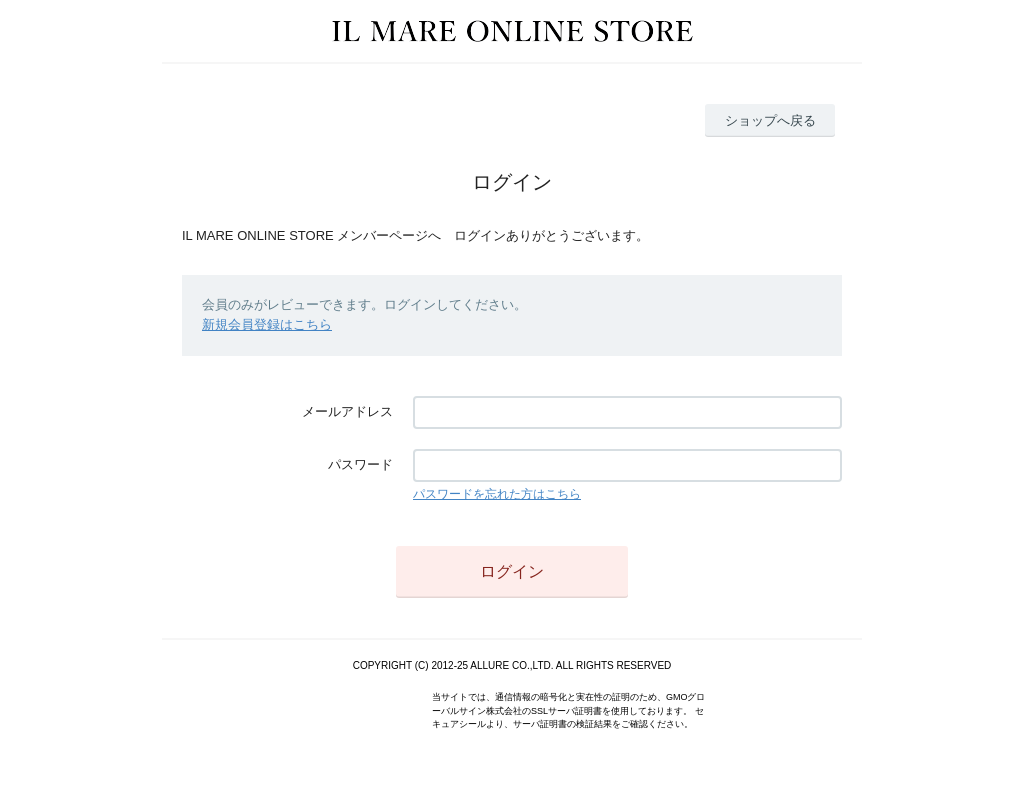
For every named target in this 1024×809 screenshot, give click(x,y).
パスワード (360, 464)
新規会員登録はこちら (267, 324)
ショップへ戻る (770, 120)
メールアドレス (347, 411)
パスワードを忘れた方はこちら (497, 494)
